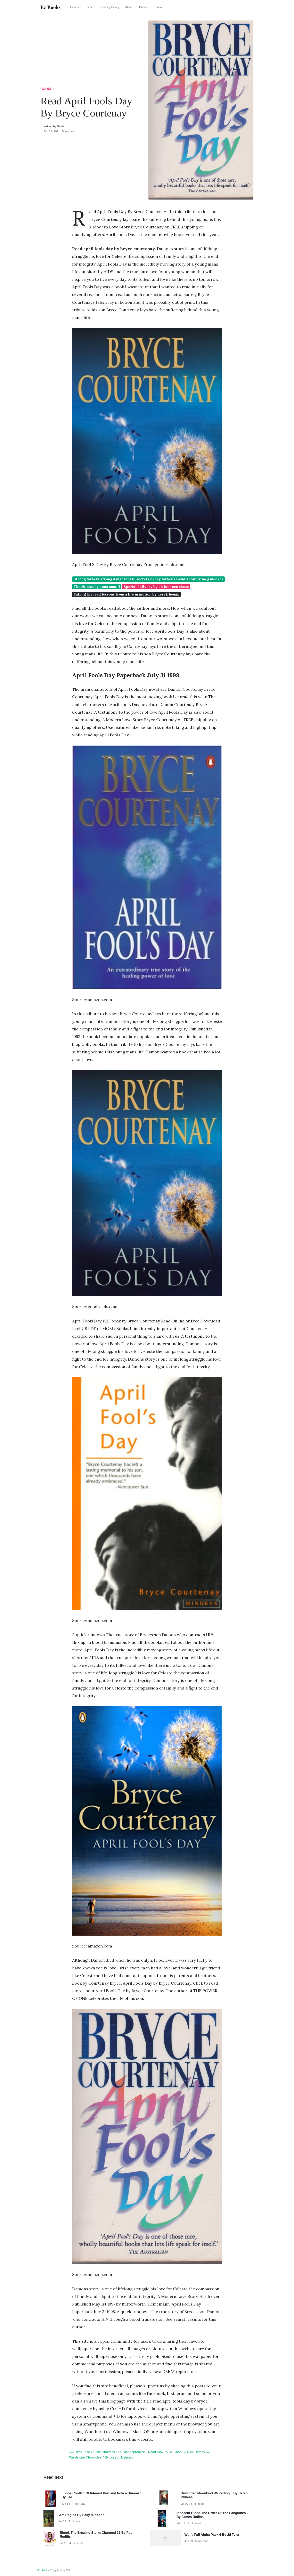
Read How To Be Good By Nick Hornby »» (179, 2452)
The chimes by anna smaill (97, 586)
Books (143, 7)
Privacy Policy (110, 7)
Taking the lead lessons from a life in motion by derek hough (126, 594)
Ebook (158, 7)
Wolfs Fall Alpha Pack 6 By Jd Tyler (212, 2534)
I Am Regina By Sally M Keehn (81, 2515)
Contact (75, 7)
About (129, 7)
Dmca (91, 7)
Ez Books (43, 2570)
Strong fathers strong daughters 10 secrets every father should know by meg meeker (148, 579)
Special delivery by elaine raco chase (156, 586)
